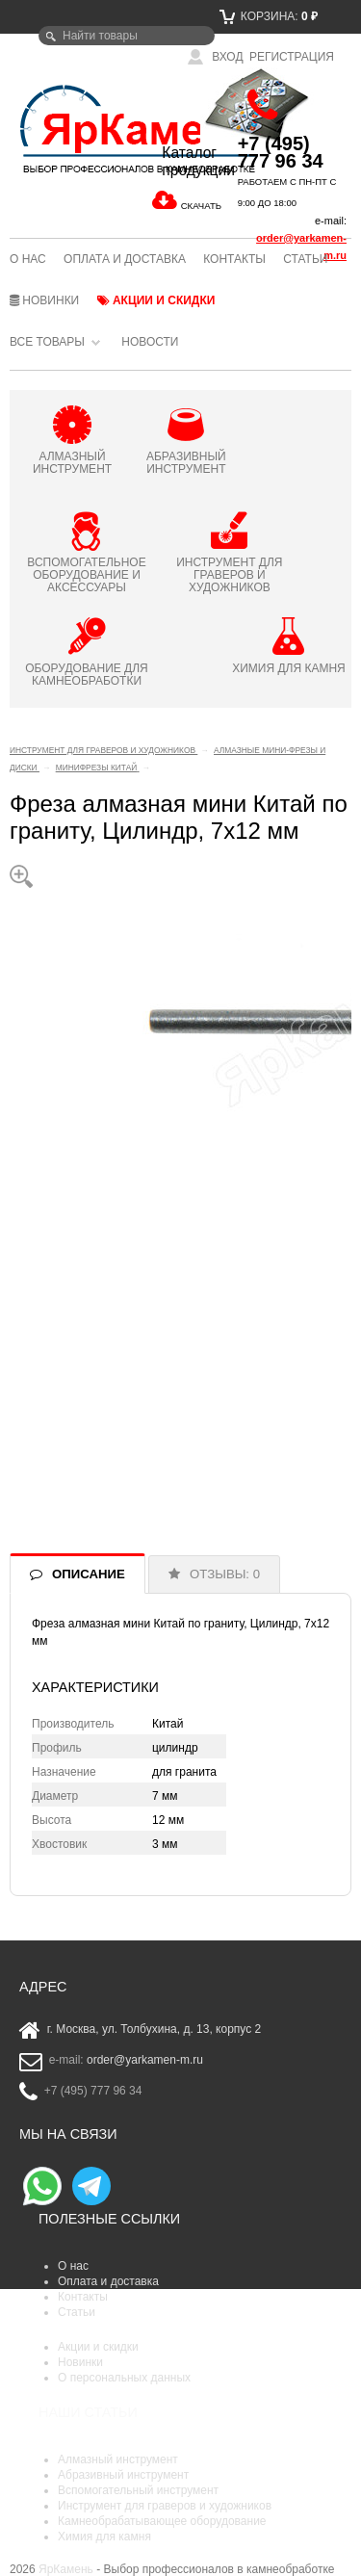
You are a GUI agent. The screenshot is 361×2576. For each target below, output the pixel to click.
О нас (28, 259)
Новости (149, 342)
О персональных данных (124, 2377)
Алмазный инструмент (118, 2459)
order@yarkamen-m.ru (145, 2061)
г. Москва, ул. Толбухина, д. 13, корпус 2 (154, 2030)
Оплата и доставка (125, 259)
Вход (216, 57)
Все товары (47, 342)
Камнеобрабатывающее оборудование (162, 2521)
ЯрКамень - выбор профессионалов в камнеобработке (66, 128)
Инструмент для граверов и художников (164, 2505)
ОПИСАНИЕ (88, 1574)
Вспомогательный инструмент (138, 2490)
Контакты (234, 259)
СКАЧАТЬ (201, 205)
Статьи (305, 259)
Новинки (44, 300)
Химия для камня (104, 2536)
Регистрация (291, 57)
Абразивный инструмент (123, 2475)
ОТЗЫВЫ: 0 (225, 1574)
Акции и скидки (156, 300)
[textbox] (127, 35)
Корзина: (268, 16)
